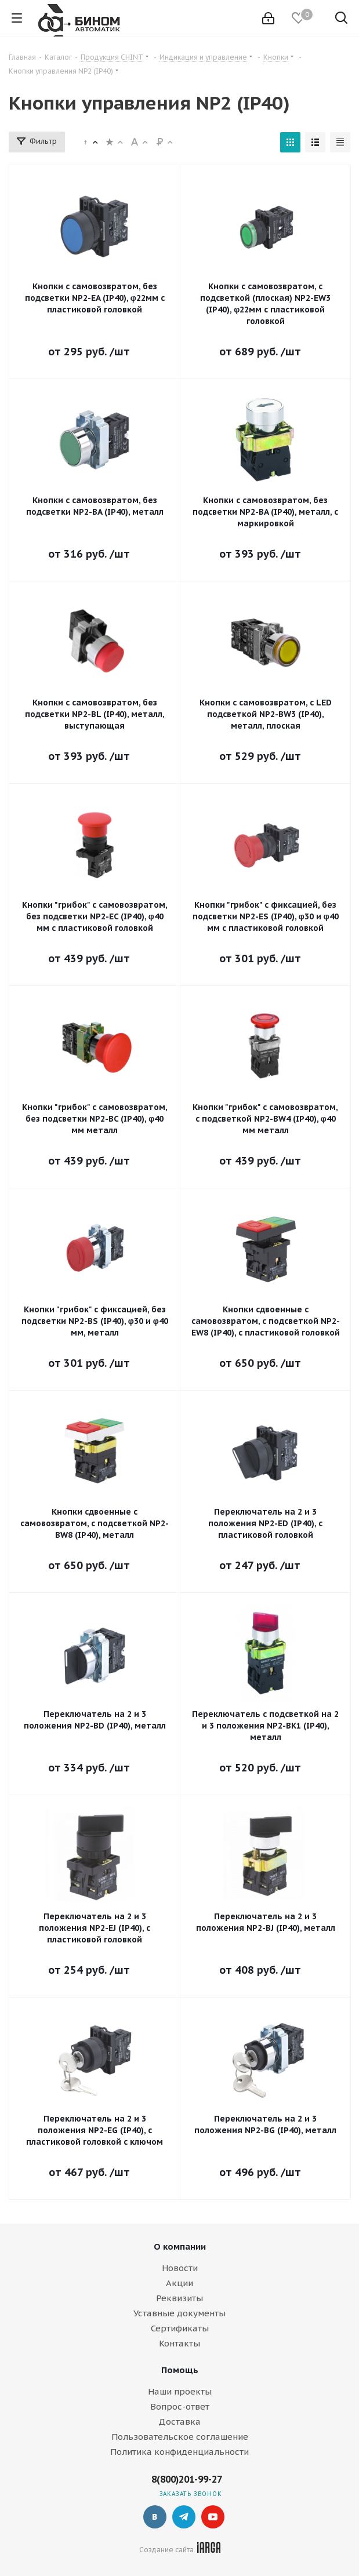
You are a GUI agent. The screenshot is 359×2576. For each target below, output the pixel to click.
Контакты (179, 2343)
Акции (179, 2282)
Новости (180, 2267)
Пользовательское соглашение (179, 2436)
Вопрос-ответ (179, 2406)
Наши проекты (180, 2391)
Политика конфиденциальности (179, 2451)
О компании (180, 2246)
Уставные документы (179, 2313)
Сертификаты (180, 2328)
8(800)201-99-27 (186, 2479)
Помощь (179, 2369)
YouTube (212, 2516)
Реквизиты (179, 2298)
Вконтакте (154, 2516)
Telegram (183, 2516)
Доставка (179, 2421)
